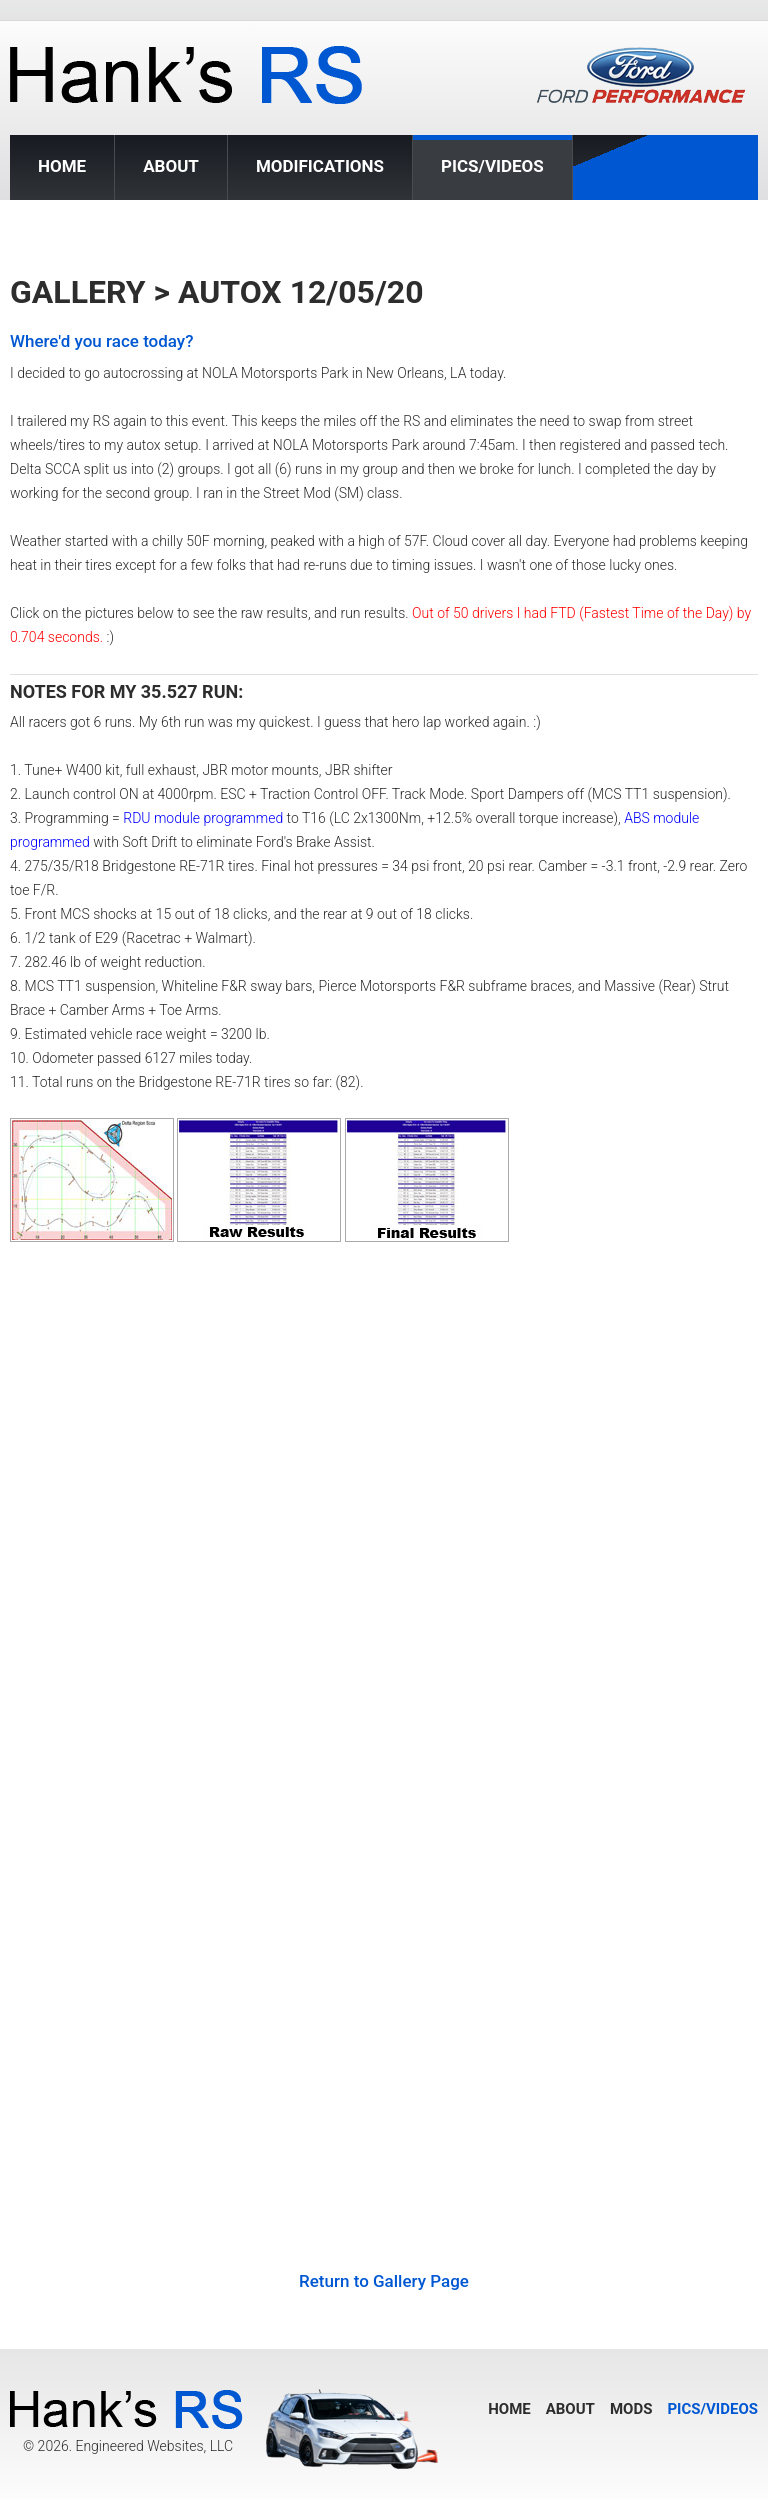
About (171, 166)
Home (62, 166)
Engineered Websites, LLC (154, 2446)
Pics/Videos (492, 167)
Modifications (320, 166)
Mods (631, 2409)
